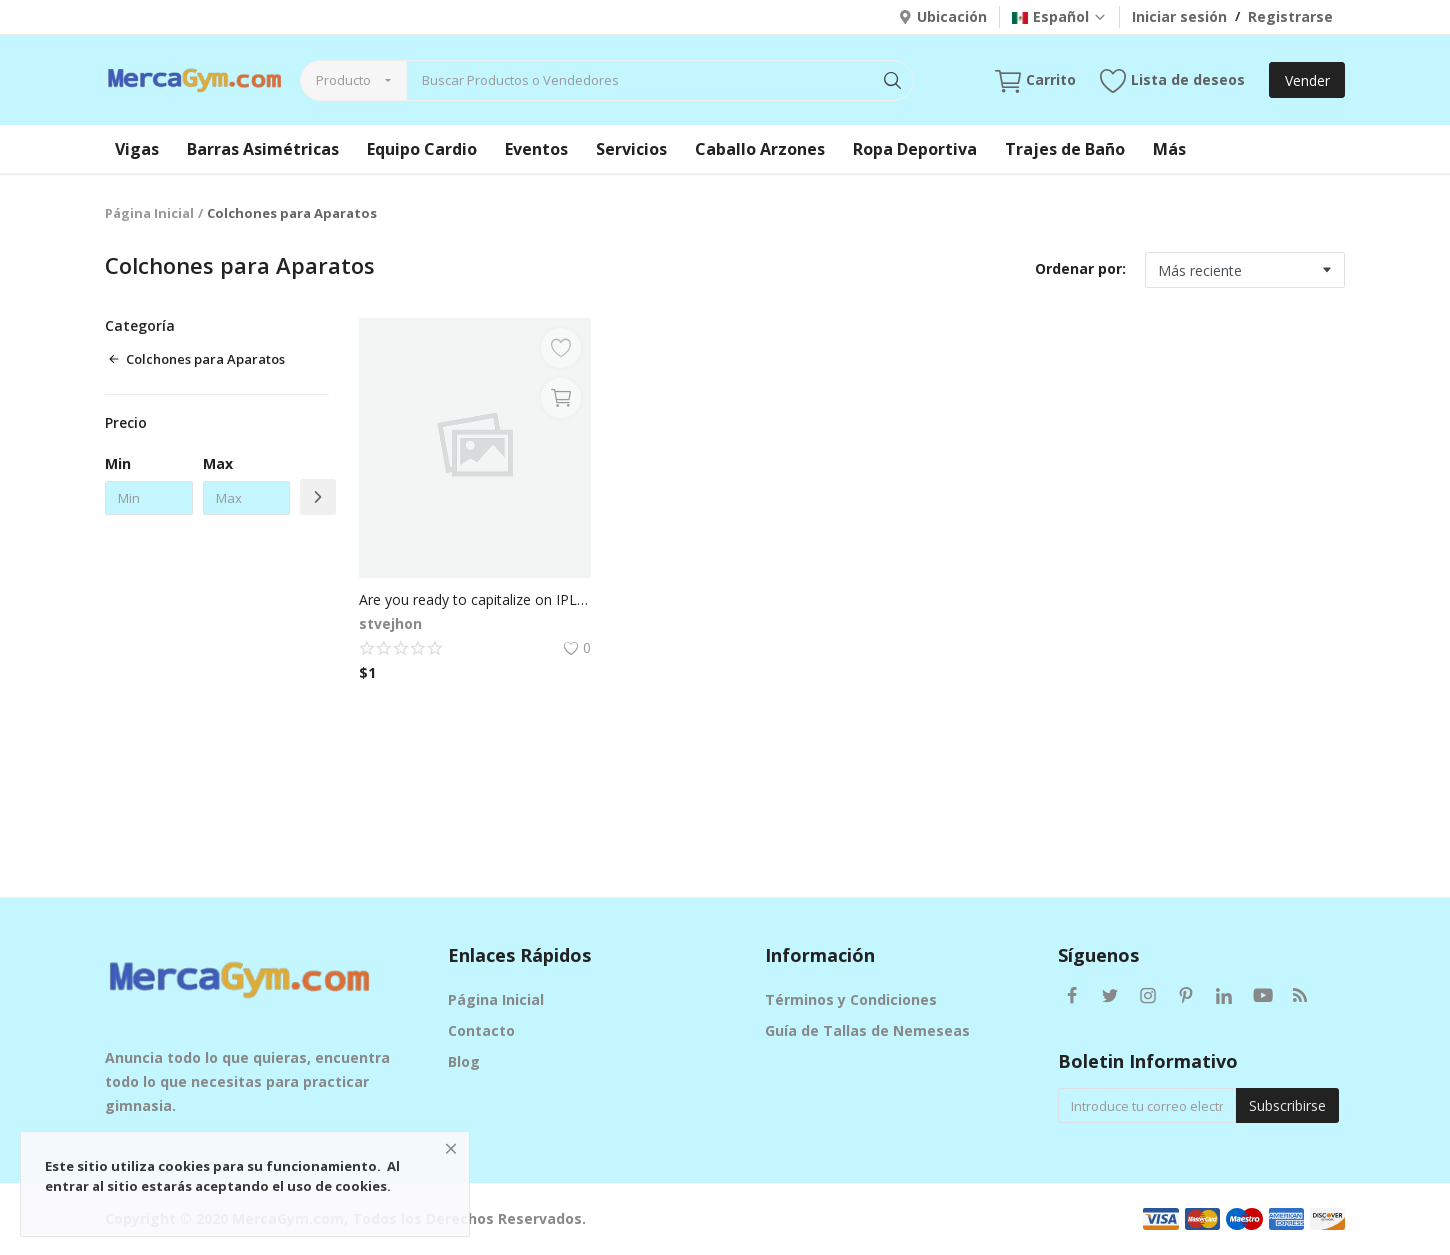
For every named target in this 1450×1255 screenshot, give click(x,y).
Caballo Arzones (760, 149)
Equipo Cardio (422, 149)
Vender (1307, 80)
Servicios (631, 149)
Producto (343, 80)
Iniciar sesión (1179, 16)
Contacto (481, 1030)
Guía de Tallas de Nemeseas (867, 1030)
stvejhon (390, 623)
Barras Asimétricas (263, 149)
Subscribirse (1287, 1105)
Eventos (536, 149)
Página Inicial (149, 213)
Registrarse (1290, 16)
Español (1059, 16)
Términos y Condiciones (851, 999)
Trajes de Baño (1065, 149)
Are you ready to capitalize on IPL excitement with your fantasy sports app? (475, 599)
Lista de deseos (1172, 80)
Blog (464, 1061)
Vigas (137, 149)
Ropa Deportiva (915, 149)
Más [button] (1169, 149)
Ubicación (942, 16)
